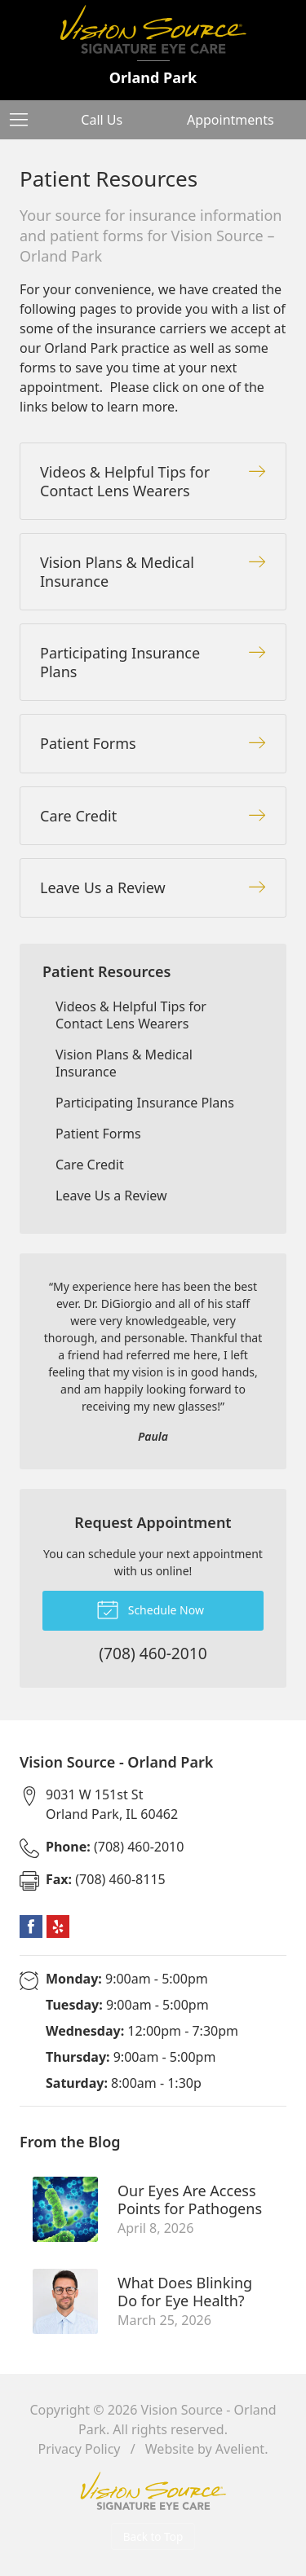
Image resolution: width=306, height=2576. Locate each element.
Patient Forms (98, 1134)
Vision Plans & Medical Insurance (124, 1063)
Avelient (239, 2449)
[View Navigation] (24, 119)
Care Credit (89, 1165)
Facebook (31, 1926)
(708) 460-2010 (115, 1847)
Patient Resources (106, 971)
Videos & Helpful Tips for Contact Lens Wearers (130, 1015)
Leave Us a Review (111, 1195)
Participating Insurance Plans (144, 1103)
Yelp (58, 1926)
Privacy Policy (79, 2449)
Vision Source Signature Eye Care (153, 2491)
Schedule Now (150, 1608)
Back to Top (153, 2536)
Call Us (101, 120)
